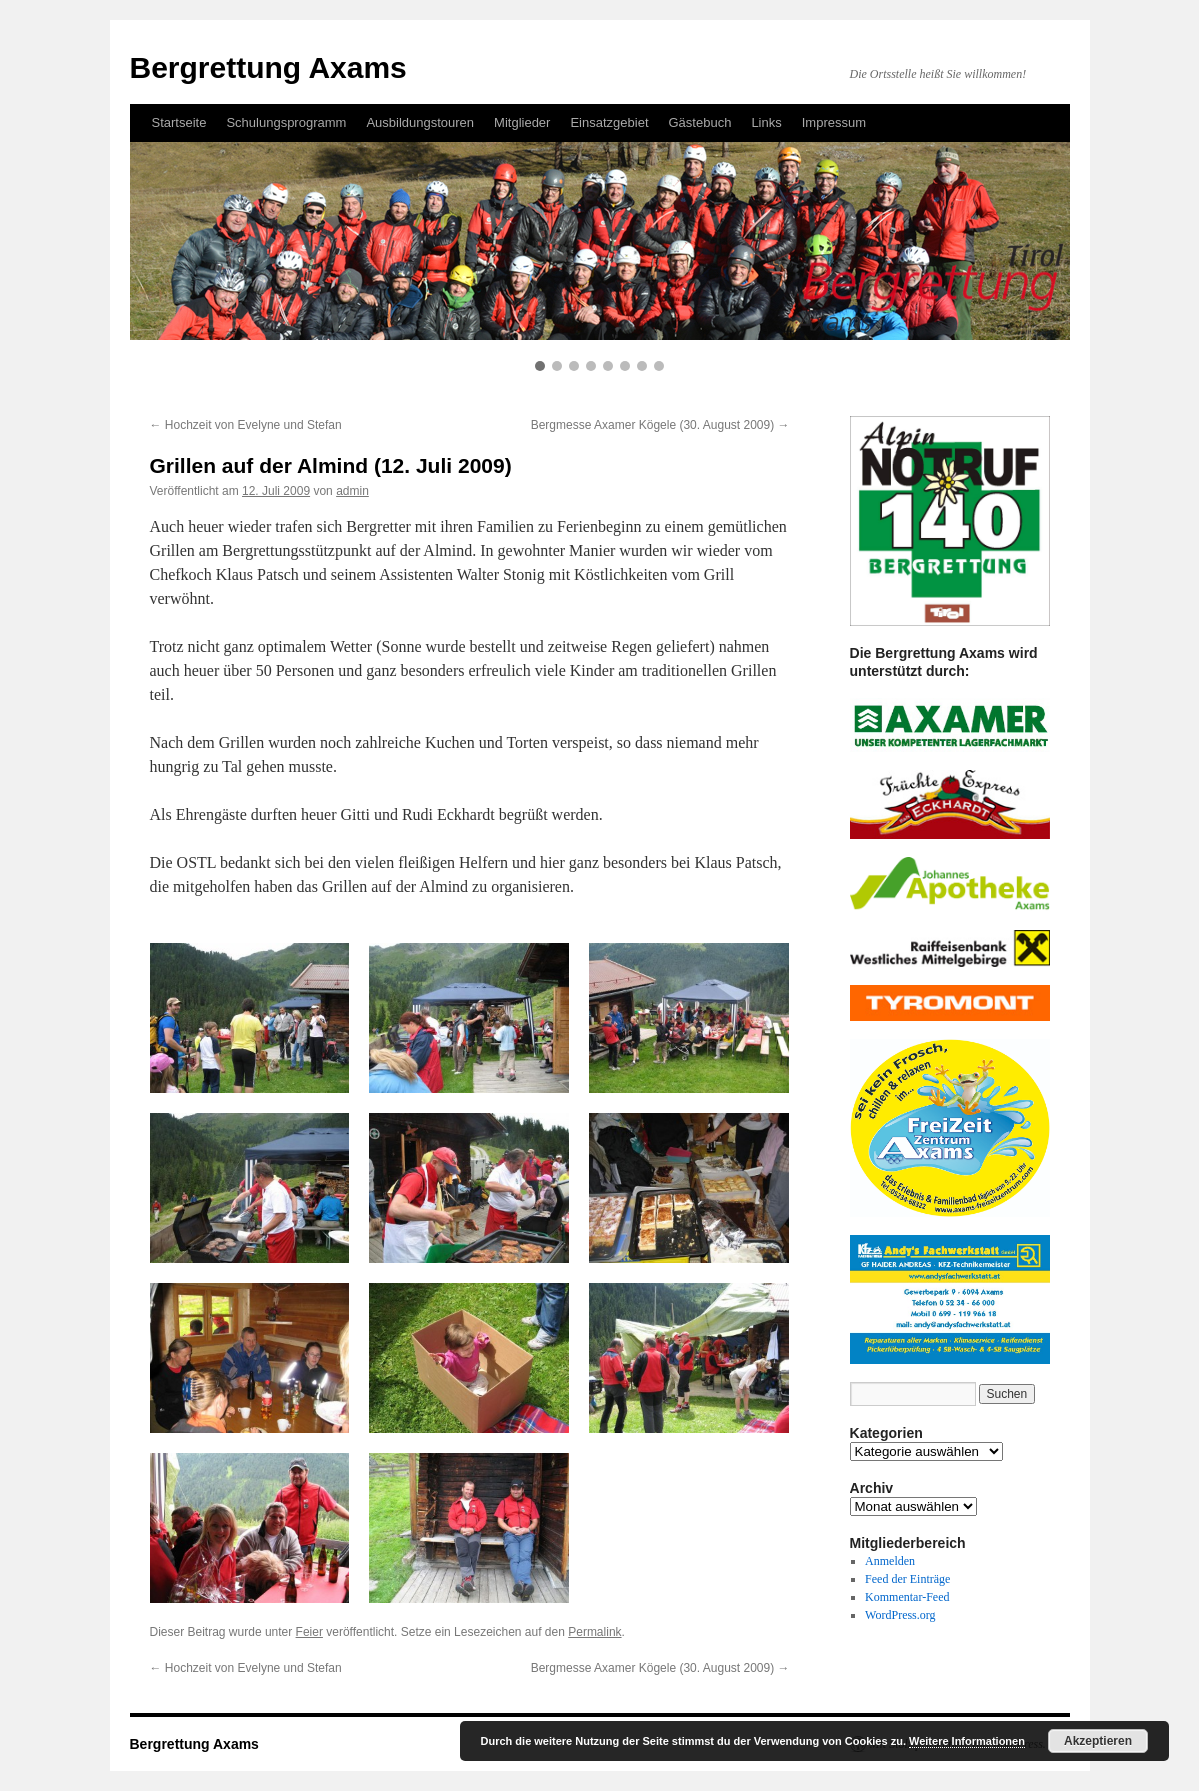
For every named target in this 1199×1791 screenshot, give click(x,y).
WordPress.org (900, 1615)
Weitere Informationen (967, 1741)
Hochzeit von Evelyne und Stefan (246, 425)
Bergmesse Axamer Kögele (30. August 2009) (660, 425)
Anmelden (890, 1561)
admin (352, 491)
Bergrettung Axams (194, 1744)
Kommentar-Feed (907, 1597)
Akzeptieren (1098, 1741)
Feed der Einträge (907, 1579)
